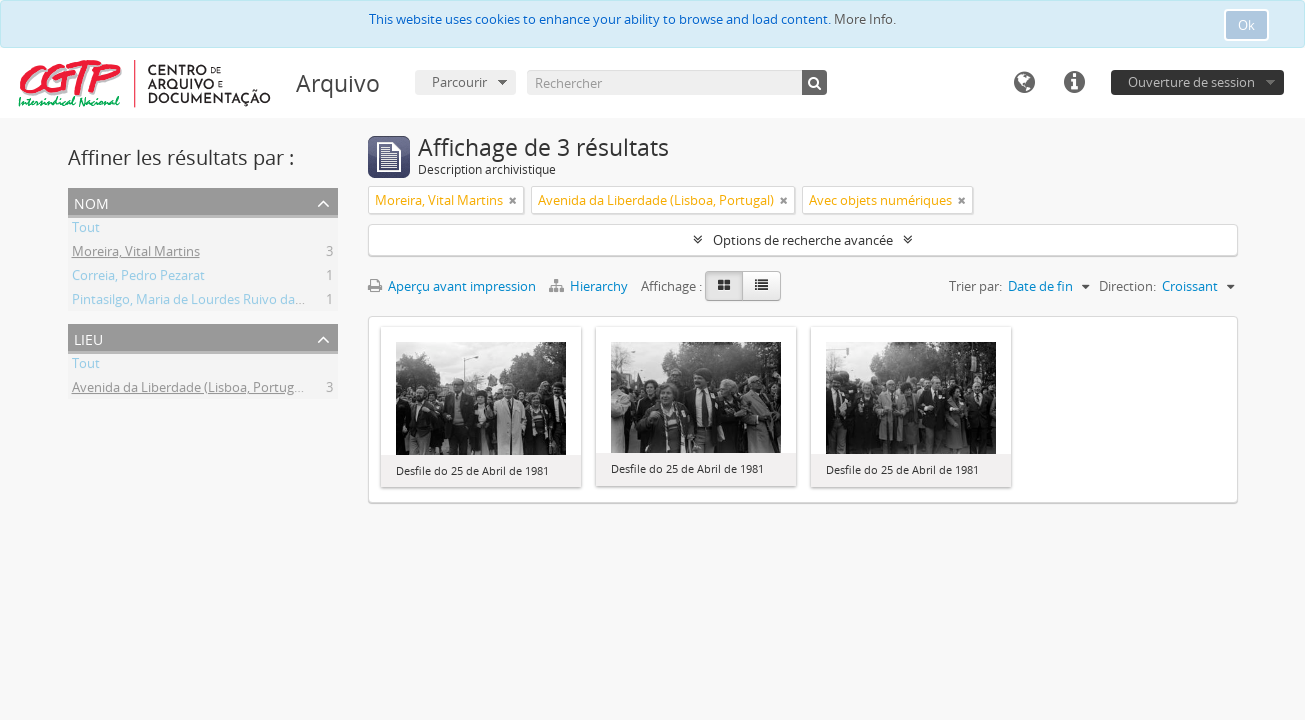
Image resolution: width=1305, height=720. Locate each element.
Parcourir (459, 82)
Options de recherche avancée (803, 240)
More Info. (865, 19)
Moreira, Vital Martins (136, 254)
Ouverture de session (1191, 82)
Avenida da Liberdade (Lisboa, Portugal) (190, 390)
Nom (91, 201)
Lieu (88, 337)
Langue (1024, 83)
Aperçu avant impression (452, 286)
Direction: (1127, 286)
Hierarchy (590, 286)
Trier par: (975, 286)
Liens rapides (1074, 83)
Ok (1246, 25)
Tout (86, 230)
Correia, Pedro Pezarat (138, 278)
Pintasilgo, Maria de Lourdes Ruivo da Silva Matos (219, 302)
